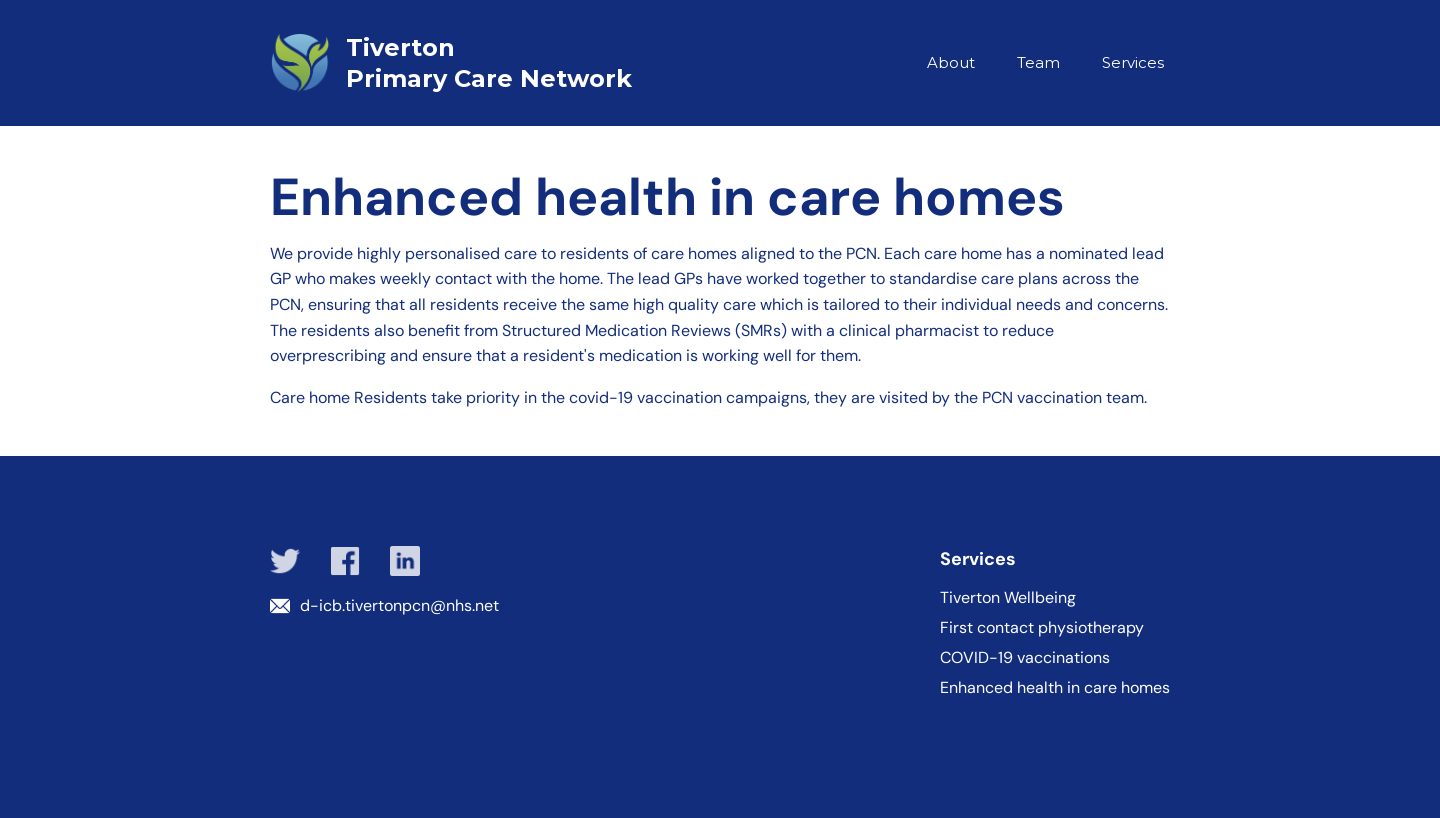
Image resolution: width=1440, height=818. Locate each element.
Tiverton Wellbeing (1008, 598)
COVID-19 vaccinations (1025, 658)
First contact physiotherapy (1042, 628)
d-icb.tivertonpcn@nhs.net (399, 605)
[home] (495, 63)
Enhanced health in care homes (1055, 688)
